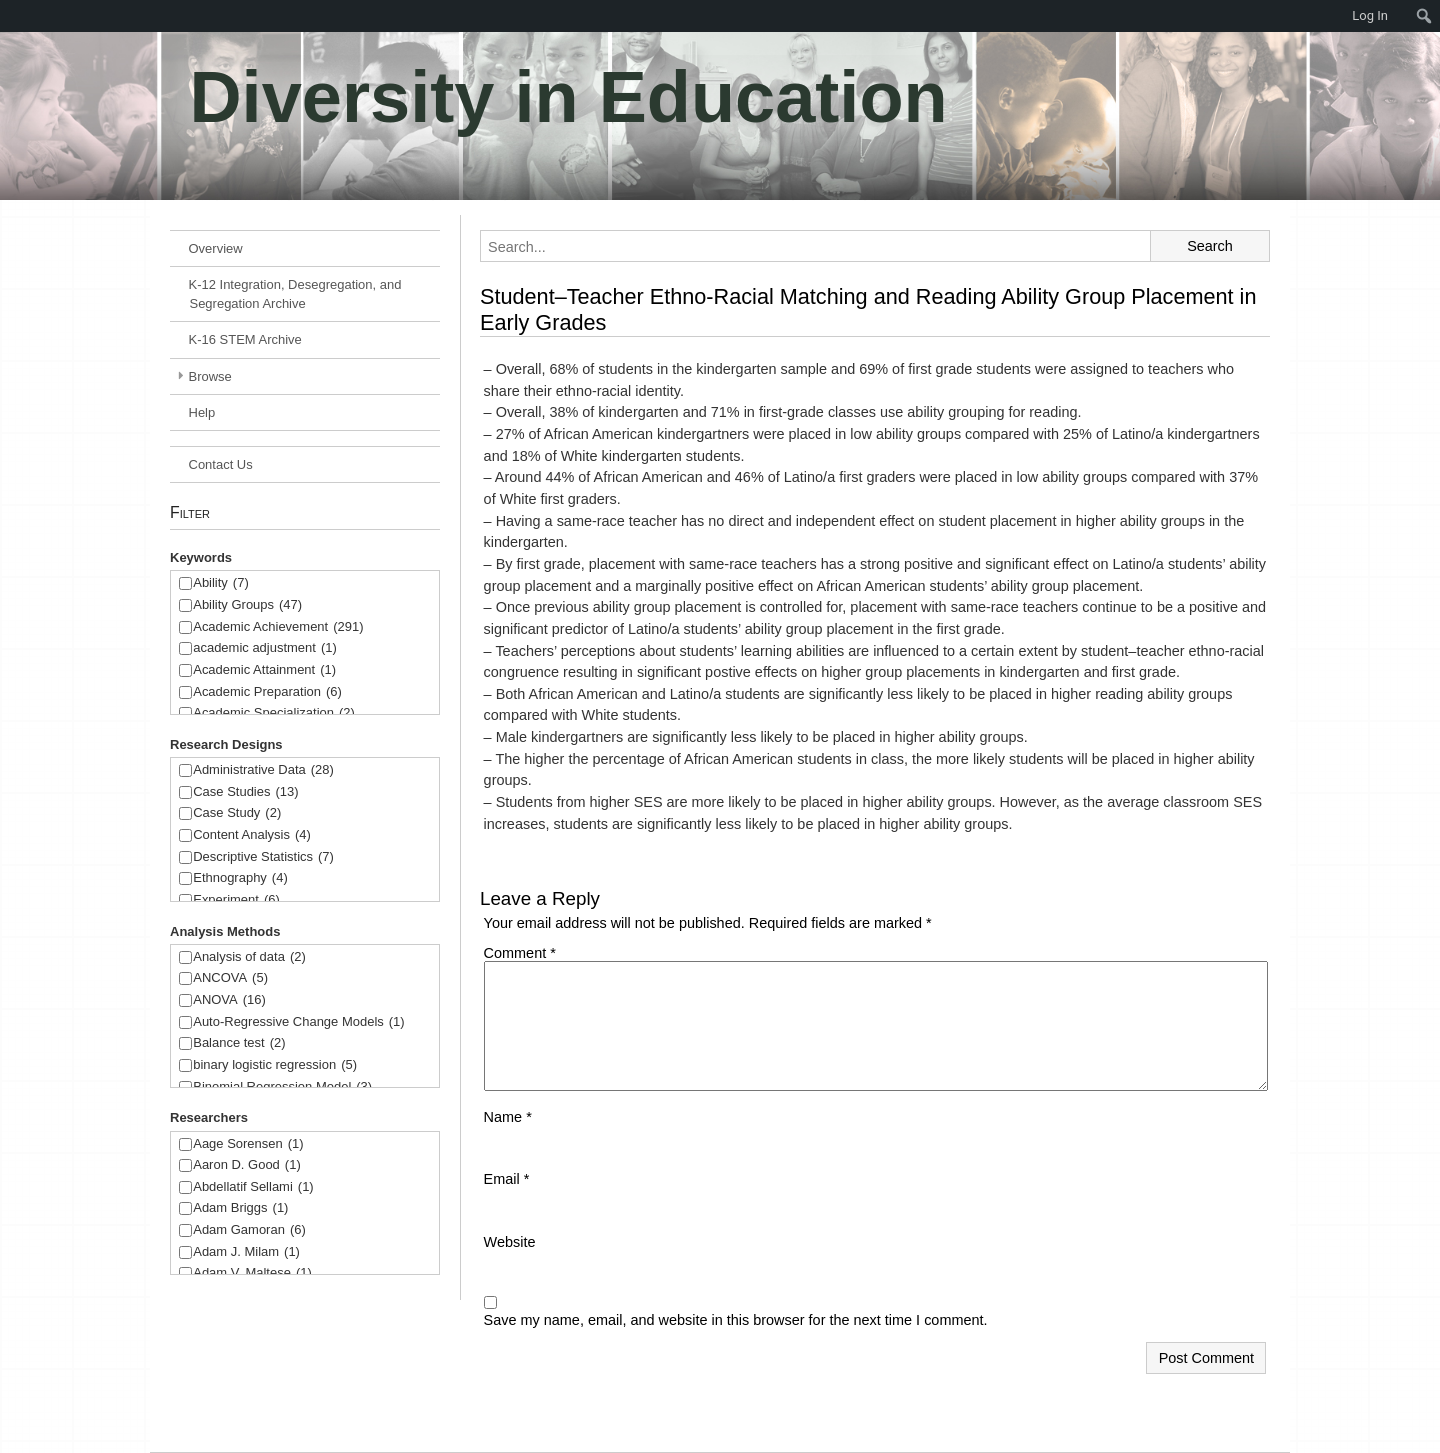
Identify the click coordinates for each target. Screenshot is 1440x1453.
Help (202, 412)
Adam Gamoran (249, 1230)
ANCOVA (230, 978)
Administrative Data (263, 770)
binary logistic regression (275, 1065)
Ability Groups (247, 605)
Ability (221, 583)
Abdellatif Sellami (253, 1187)
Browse (210, 376)
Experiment (236, 900)
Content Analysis (252, 835)
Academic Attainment (264, 670)
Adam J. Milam (246, 1252)
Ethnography (240, 878)
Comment (520, 953)
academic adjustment (265, 648)
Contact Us (221, 464)
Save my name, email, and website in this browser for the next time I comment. (736, 1320)
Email (507, 1179)
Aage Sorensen (248, 1144)
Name (508, 1117)
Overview (216, 248)
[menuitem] (10, 16)
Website (510, 1242)
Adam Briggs (240, 1208)
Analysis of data (249, 957)
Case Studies (245, 792)
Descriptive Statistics (263, 857)
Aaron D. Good (247, 1165)
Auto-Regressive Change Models (298, 1022)
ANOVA (229, 1000)
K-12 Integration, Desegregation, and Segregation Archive (295, 294)
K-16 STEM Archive (245, 339)
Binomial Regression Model (282, 1087)
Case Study (237, 813)
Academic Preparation (267, 692)
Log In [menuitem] (1370, 15)
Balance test (239, 1043)
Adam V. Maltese (252, 1273)
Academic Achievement (278, 627)
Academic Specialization (274, 713)
